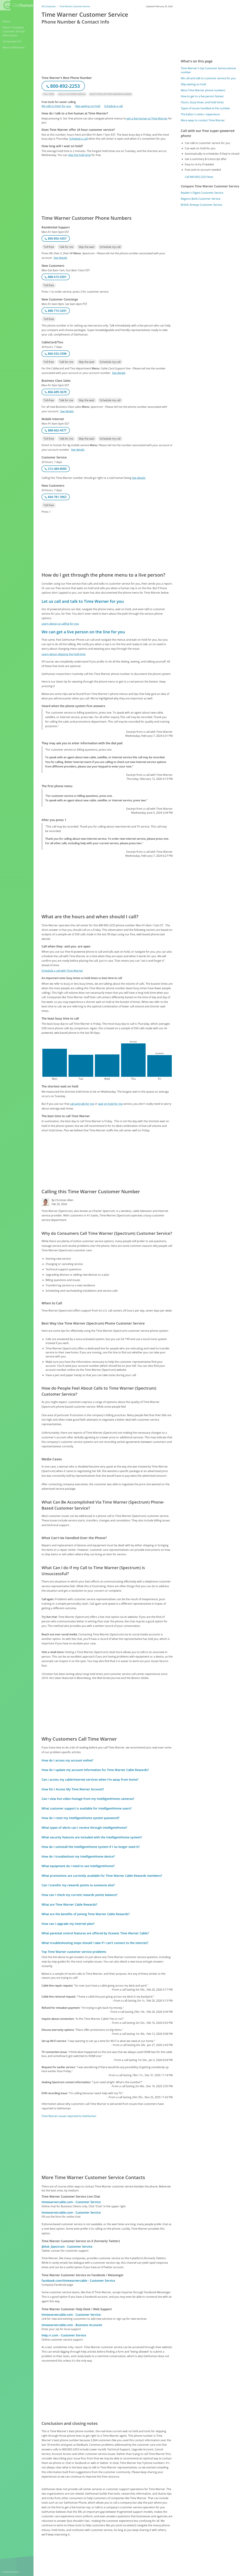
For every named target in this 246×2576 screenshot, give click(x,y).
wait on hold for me (110, 1104)
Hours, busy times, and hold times (202, 102)
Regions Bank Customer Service (200, 199)
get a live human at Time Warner (147, 118)
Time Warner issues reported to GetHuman (69, 2116)
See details (60, 258)
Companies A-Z (12, 41)
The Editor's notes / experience (200, 114)
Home (6, 21)
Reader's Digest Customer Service (202, 193)
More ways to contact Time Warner (203, 120)
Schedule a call (113, 106)
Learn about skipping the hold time (64, 654)
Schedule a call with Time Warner (62, 971)
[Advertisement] (107, 185)
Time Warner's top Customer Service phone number (208, 70)
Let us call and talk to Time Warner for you (83, 601)
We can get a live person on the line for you (83, 631)
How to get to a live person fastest (202, 96)
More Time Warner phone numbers (203, 90)
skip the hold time (79, 155)
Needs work (158, 2561)
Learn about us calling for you (60, 623)
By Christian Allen (62, 1200)
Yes (146, 2561)
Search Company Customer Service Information (14, 31)
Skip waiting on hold (87, 106)
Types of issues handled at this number (205, 108)
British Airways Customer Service (201, 205)
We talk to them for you (56, 106)
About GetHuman (14, 47)
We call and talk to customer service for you (208, 78)
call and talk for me (82, 1104)
